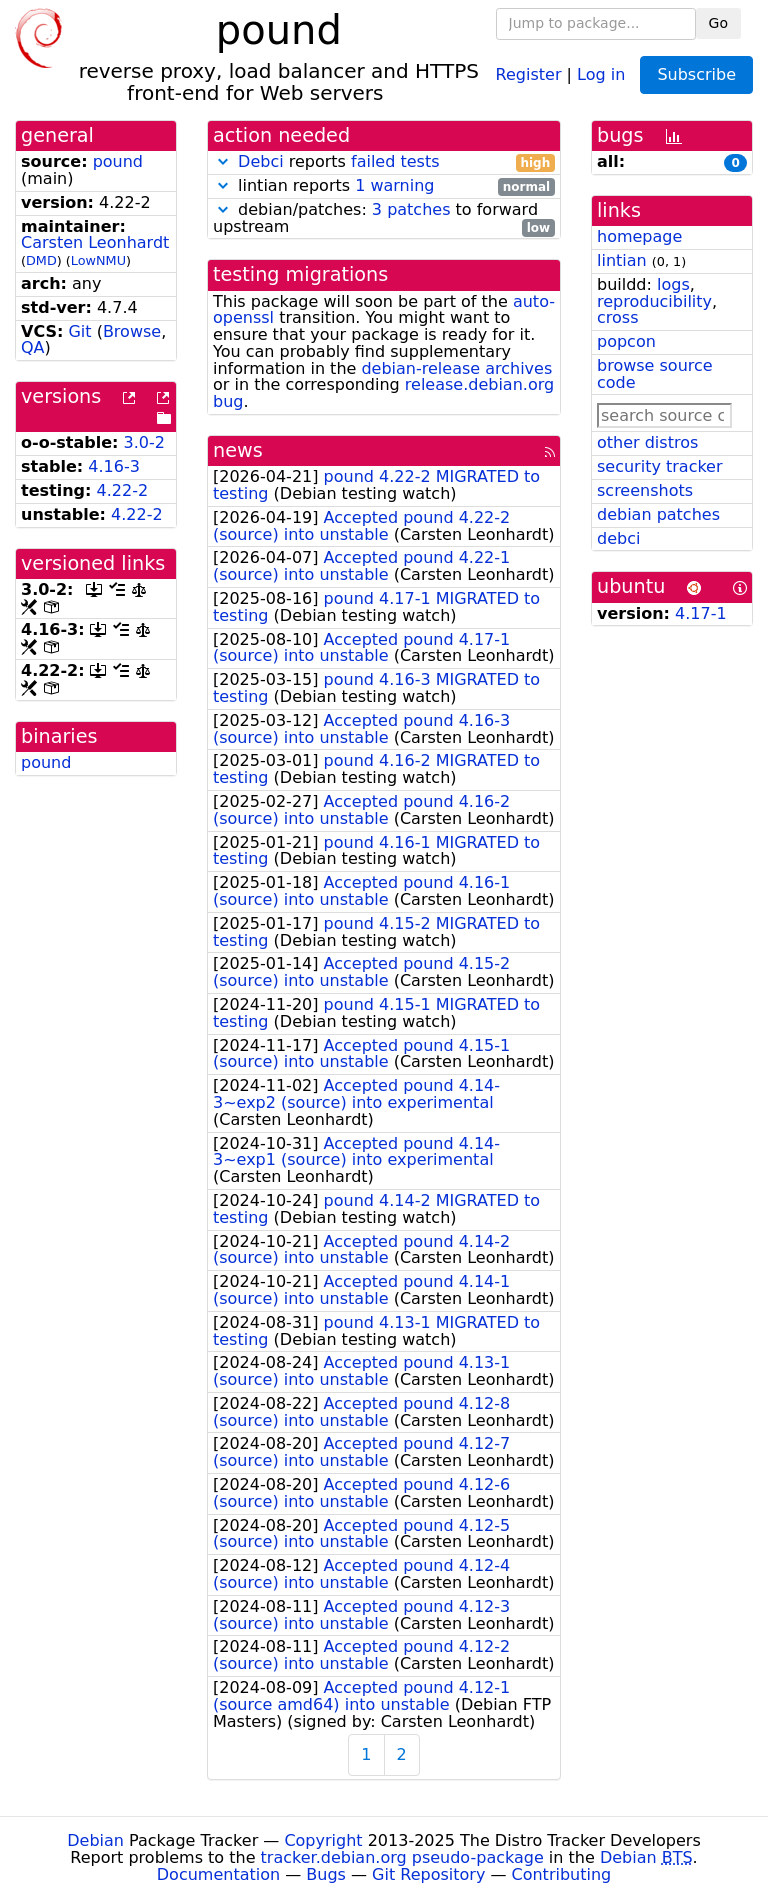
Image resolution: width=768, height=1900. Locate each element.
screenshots (645, 490)
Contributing (562, 1874)
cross (617, 317)
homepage (639, 236)
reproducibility (654, 301)
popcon (626, 341)
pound (118, 161)
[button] (223, 161)
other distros (647, 442)
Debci (261, 161)
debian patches (658, 514)
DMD (41, 260)
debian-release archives (456, 368)
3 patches (411, 209)
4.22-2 (123, 490)
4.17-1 (701, 613)
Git (79, 331)
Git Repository (428, 1874)
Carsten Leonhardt (95, 242)
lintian (622, 260)
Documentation (218, 1874)
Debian (95, 1840)
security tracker (660, 466)
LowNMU (98, 260)
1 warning (394, 185)
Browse (132, 331)
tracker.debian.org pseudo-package (402, 1857)
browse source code (655, 374)
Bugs (326, 1874)
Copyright (323, 1840)
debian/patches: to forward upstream (384, 219)
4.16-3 (114, 466)
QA (33, 347)
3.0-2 (144, 442)
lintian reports (384, 186)
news (238, 450)
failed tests (395, 161)
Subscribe (696, 74)
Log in (601, 73)
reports (384, 162)
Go (718, 23)
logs (673, 284)
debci (618, 538)
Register (529, 73)
